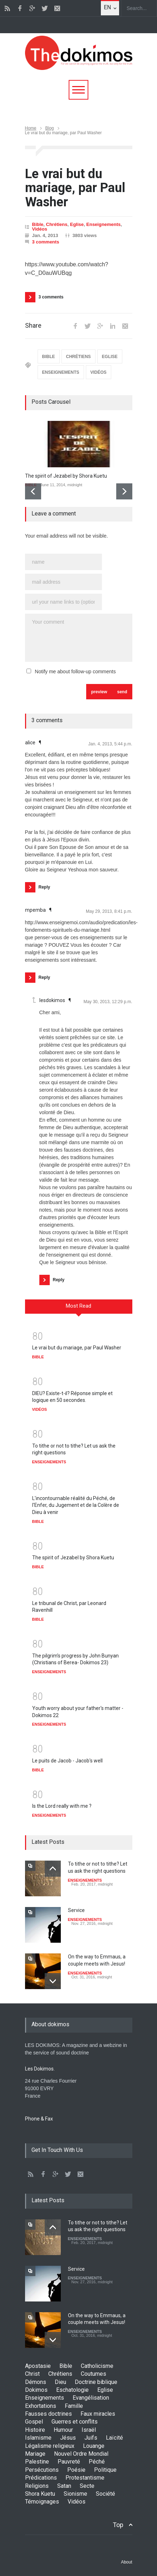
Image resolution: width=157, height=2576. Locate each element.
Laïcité (114, 2437)
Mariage (35, 2453)
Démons (35, 2382)
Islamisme (38, 2437)
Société (105, 2493)
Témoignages (42, 2501)
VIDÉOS (98, 372)
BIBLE (48, 356)
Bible (38, 224)
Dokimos (36, 2389)
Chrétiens (57, 224)
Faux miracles (97, 2413)
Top (118, 2525)
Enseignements (103, 224)
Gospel (34, 2421)
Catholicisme (97, 2366)
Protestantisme (84, 2477)
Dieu (60, 2382)
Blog (49, 128)
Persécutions (42, 2469)
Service (76, 1910)
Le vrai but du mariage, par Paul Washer (76, 1347)
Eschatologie (72, 2389)
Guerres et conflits (74, 2421)
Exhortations (40, 2406)
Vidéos (39, 229)
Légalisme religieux (49, 2445)
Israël (89, 2429)
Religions (37, 2485)
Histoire (35, 2429)
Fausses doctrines (48, 2413)
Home (30, 128)
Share (33, 325)
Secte (87, 2485)
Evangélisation (91, 2397)
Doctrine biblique (96, 2382)
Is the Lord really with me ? (62, 1806)
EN (107, 7)
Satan (64, 2485)
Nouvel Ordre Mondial (81, 2453)
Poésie (76, 2469)
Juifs (90, 2437)
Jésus (68, 2437)
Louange (93, 2445)
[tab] (78, 1309)
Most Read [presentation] (78, 1306)
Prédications (41, 2477)
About (126, 2562)
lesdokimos (52, 1000)
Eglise (77, 224)
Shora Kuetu (40, 2493)
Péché (97, 2461)
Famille (74, 2406)
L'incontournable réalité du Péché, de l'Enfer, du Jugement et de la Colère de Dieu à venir (75, 1505)
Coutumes (93, 2373)
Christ (32, 2373)
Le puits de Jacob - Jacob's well (67, 1761)
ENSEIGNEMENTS (60, 372)
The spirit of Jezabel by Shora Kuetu (66, 476)
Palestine (37, 2461)
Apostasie (38, 2366)
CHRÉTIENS (78, 356)
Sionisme (75, 2493)
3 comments (45, 242)
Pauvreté (69, 2461)
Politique (105, 2469)
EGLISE (110, 356)
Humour (63, 2429)
